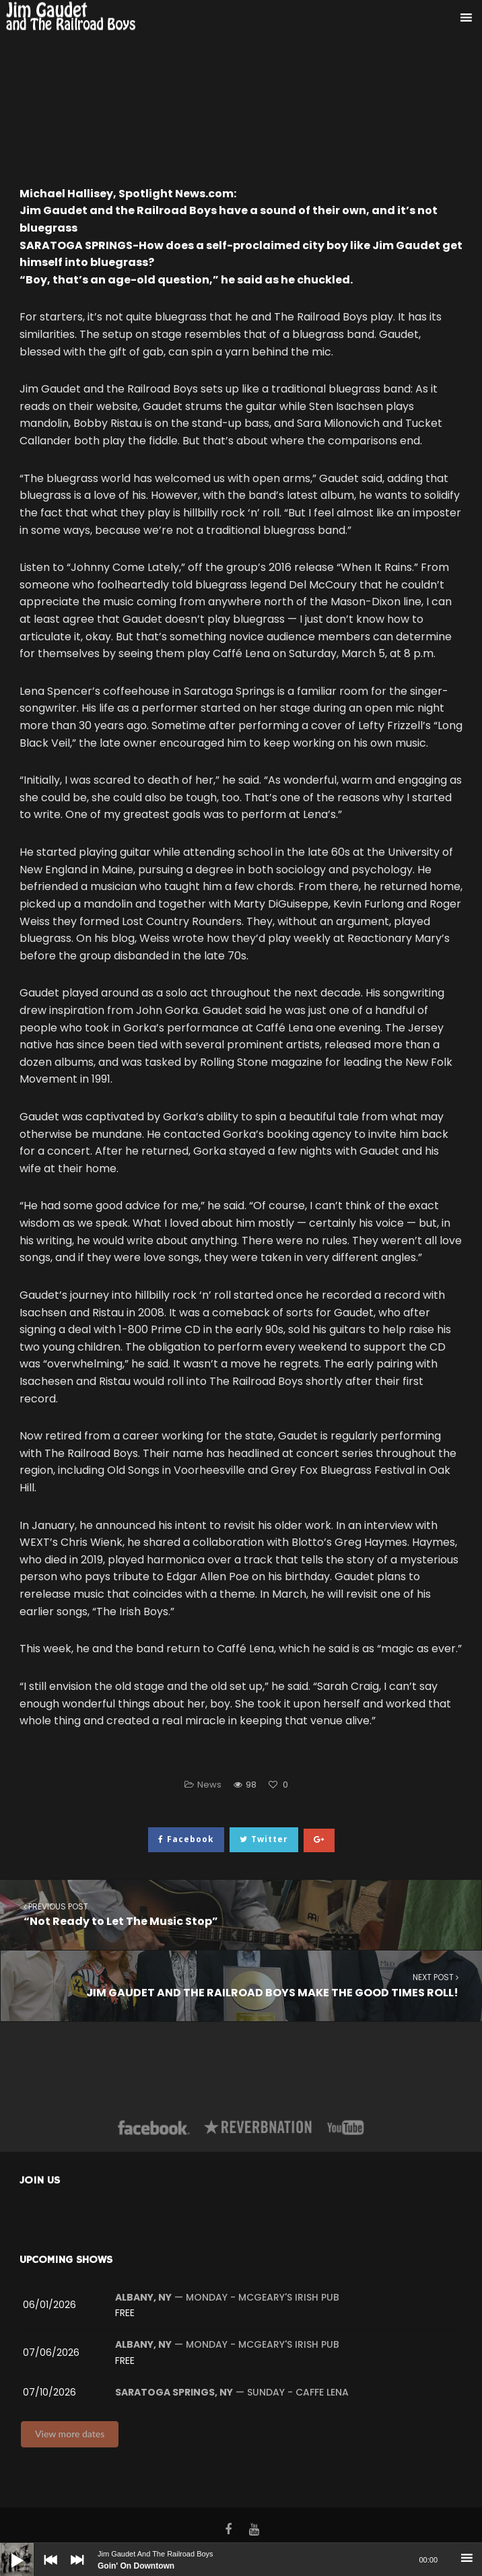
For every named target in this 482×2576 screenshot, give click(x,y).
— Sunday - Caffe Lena (232, 2392)
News (209, 1784)
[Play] (6, 2549)
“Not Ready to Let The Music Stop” (241, 1914)
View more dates (69, 2433)
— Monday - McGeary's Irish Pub (227, 2297)
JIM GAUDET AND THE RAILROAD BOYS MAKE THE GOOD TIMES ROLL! (241, 1985)
